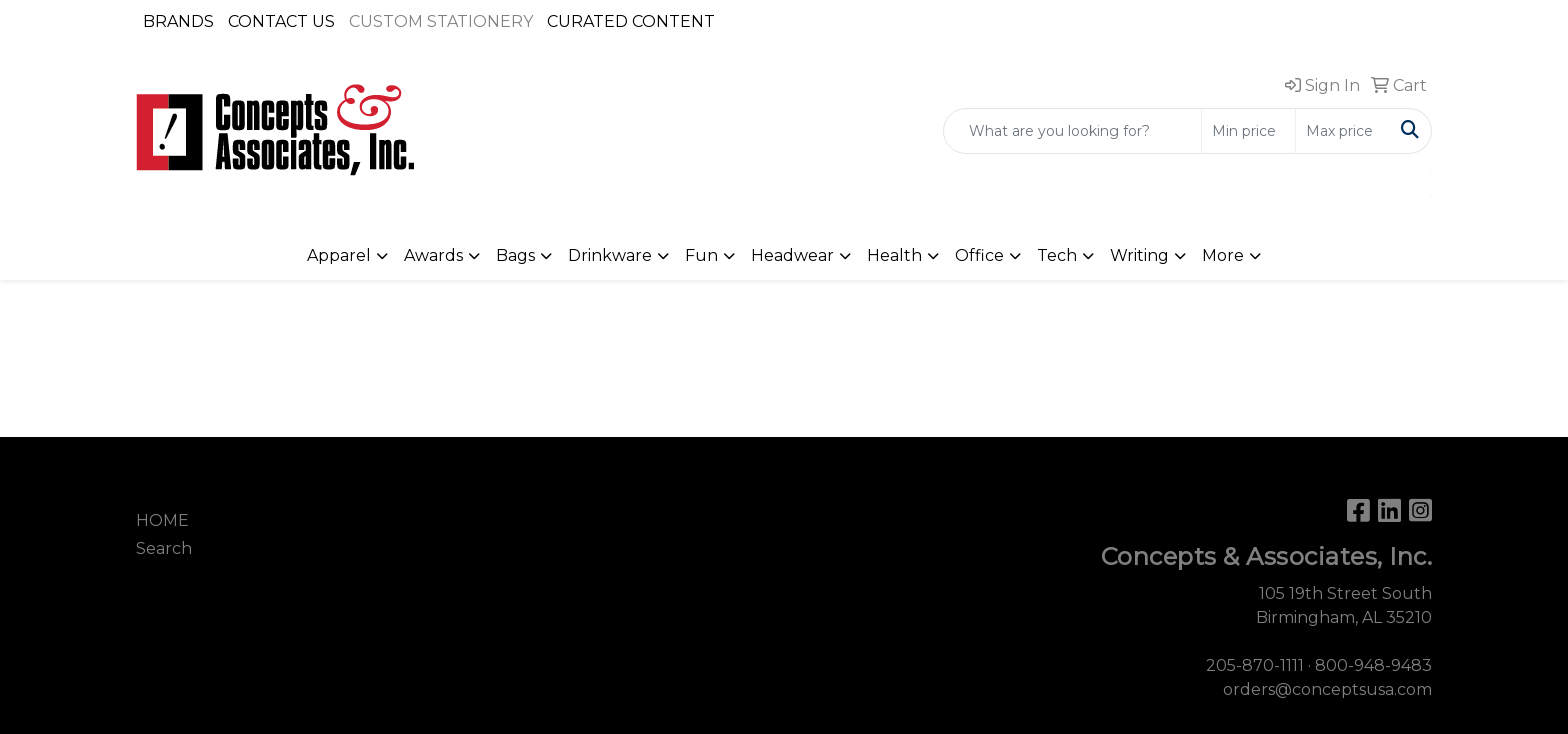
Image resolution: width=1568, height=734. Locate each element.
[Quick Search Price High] (1342, 131)
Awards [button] (433, 255)
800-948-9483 (1373, 665)
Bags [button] (515, 255)
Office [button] (979, 255)
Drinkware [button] (610, 255)
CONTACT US (281, 21)
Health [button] (894, 255)
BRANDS (178, 21)
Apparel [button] (339, 255)
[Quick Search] (1072, 131)
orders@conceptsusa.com (1327, 689)
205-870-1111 (1255, 665)
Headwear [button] (792, 255)
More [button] (1223, 255)
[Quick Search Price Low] (1248, 131)
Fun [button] (701, 255)
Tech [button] (1057, 255)
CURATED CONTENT (631, 21)
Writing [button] (1139, 255)
